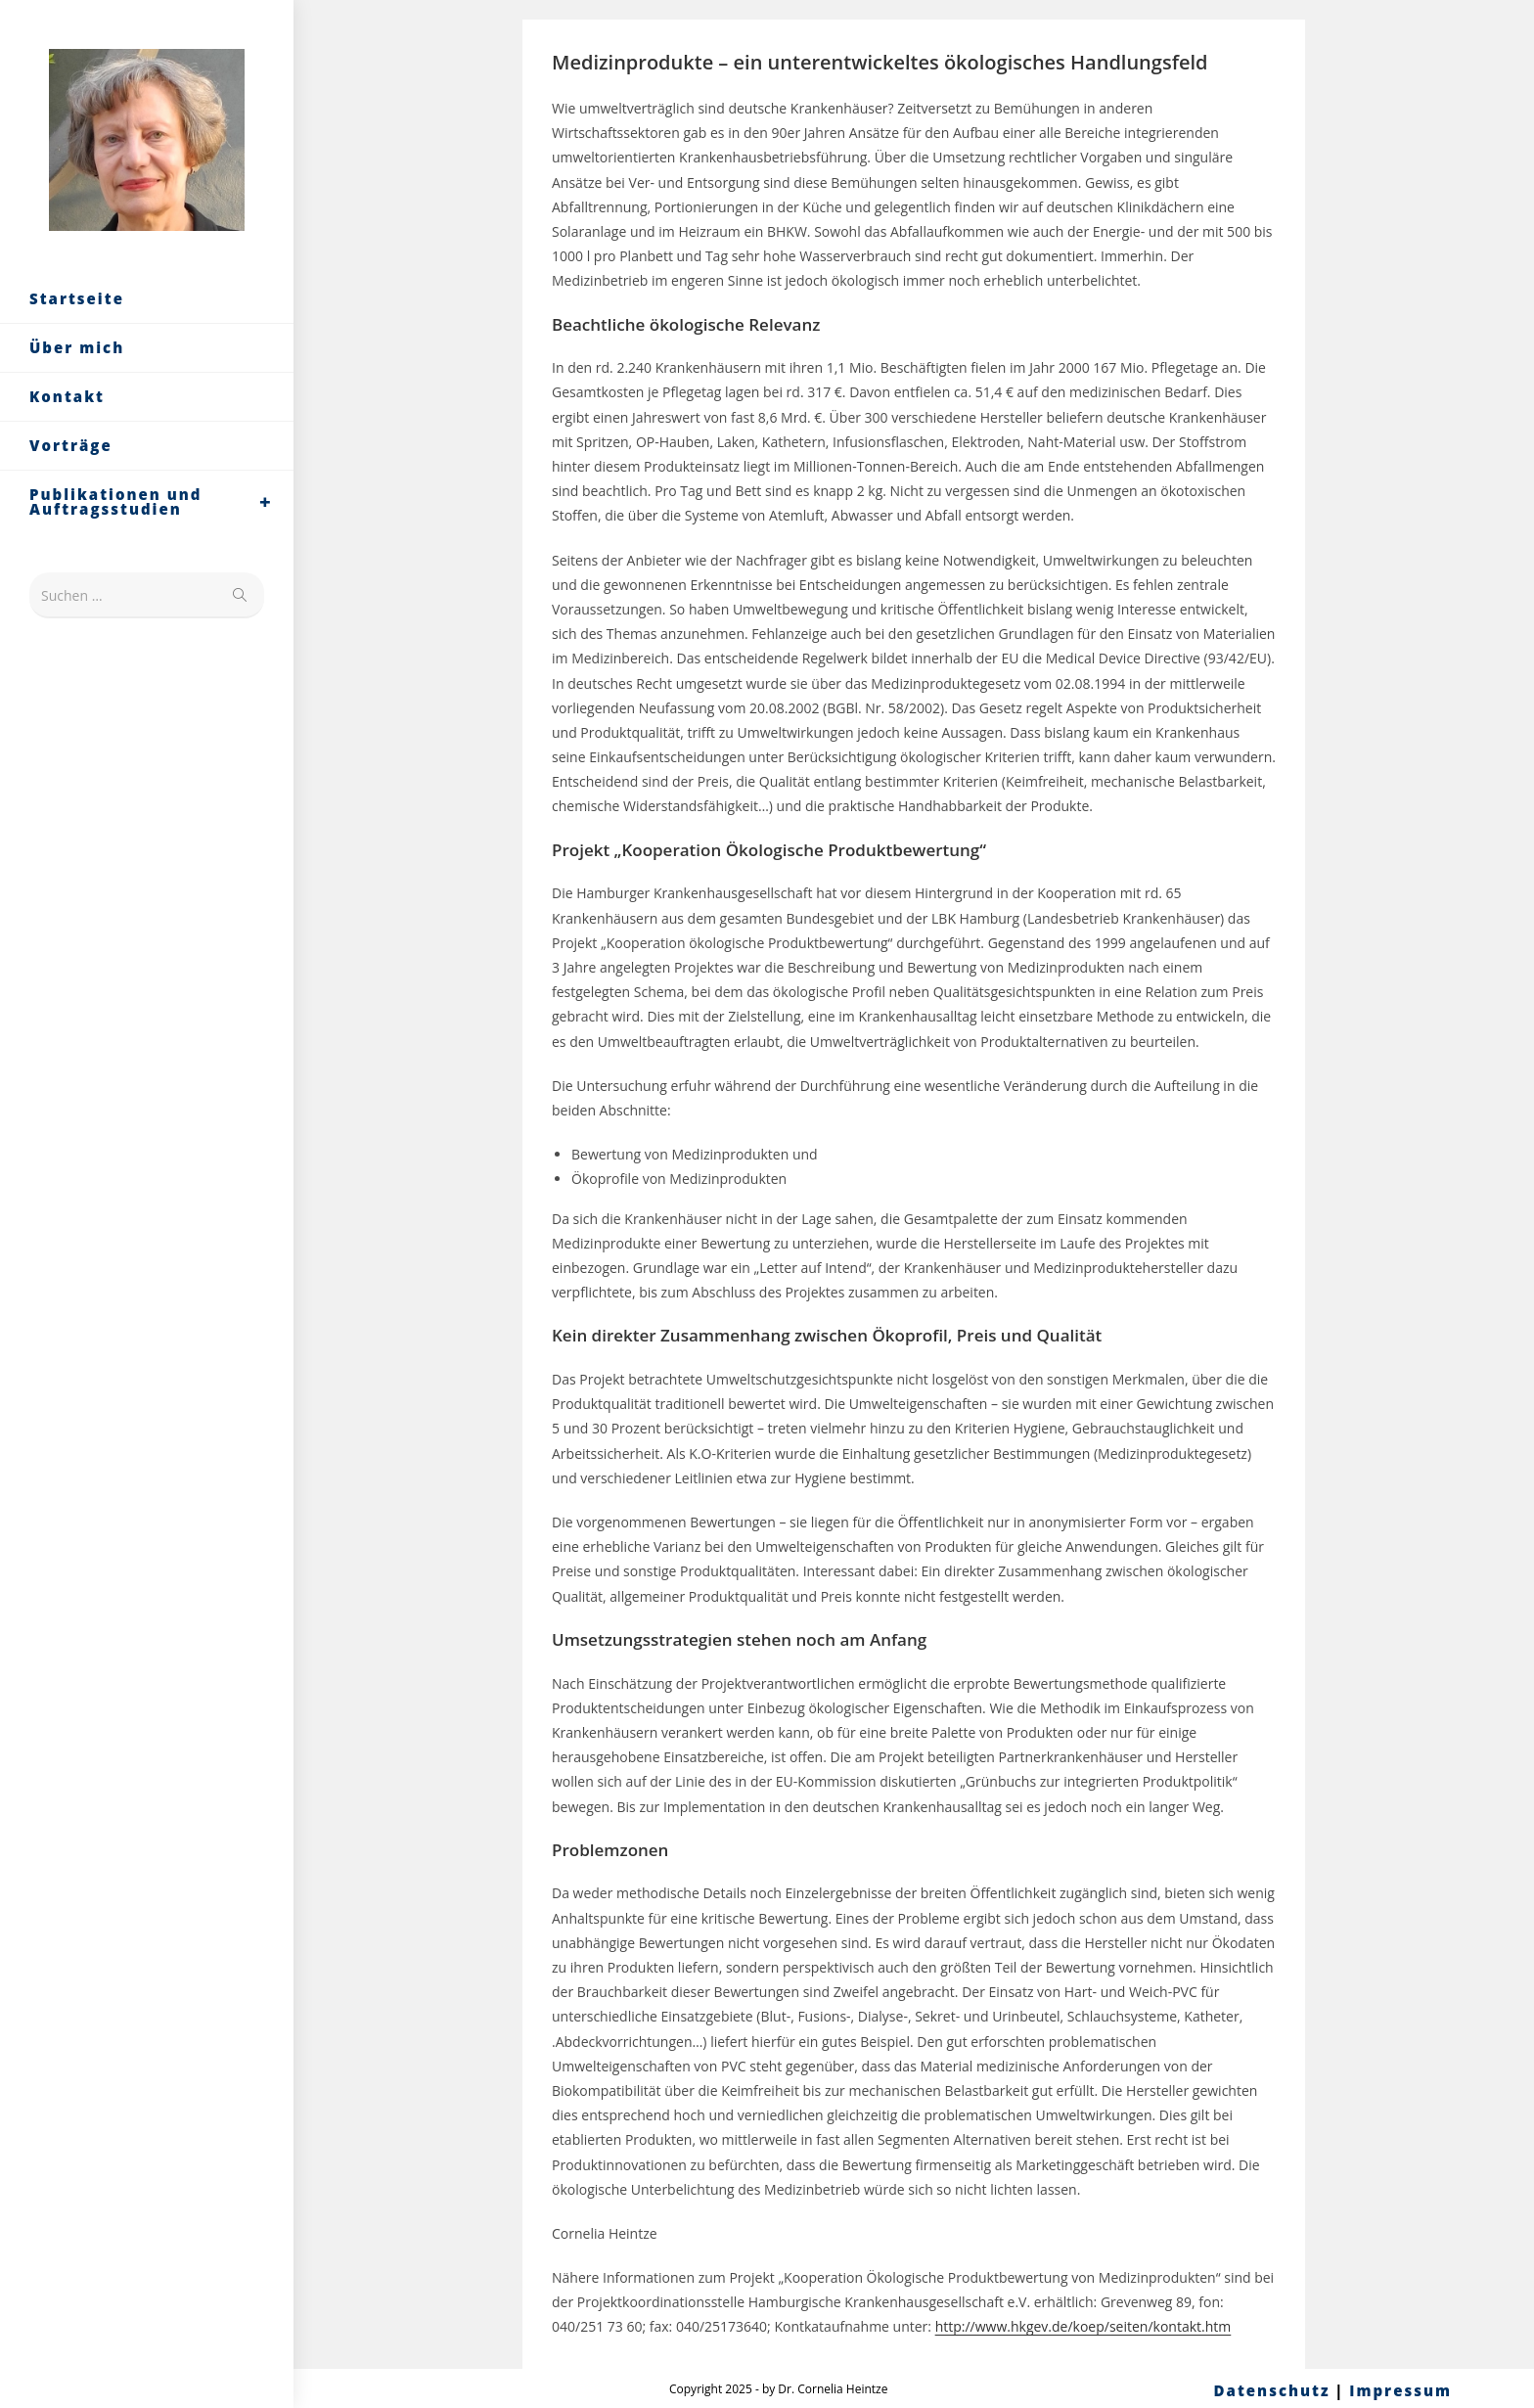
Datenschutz (1272, 2390)
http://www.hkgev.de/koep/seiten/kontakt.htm (1083, 2326)
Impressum (1400, 2390)
